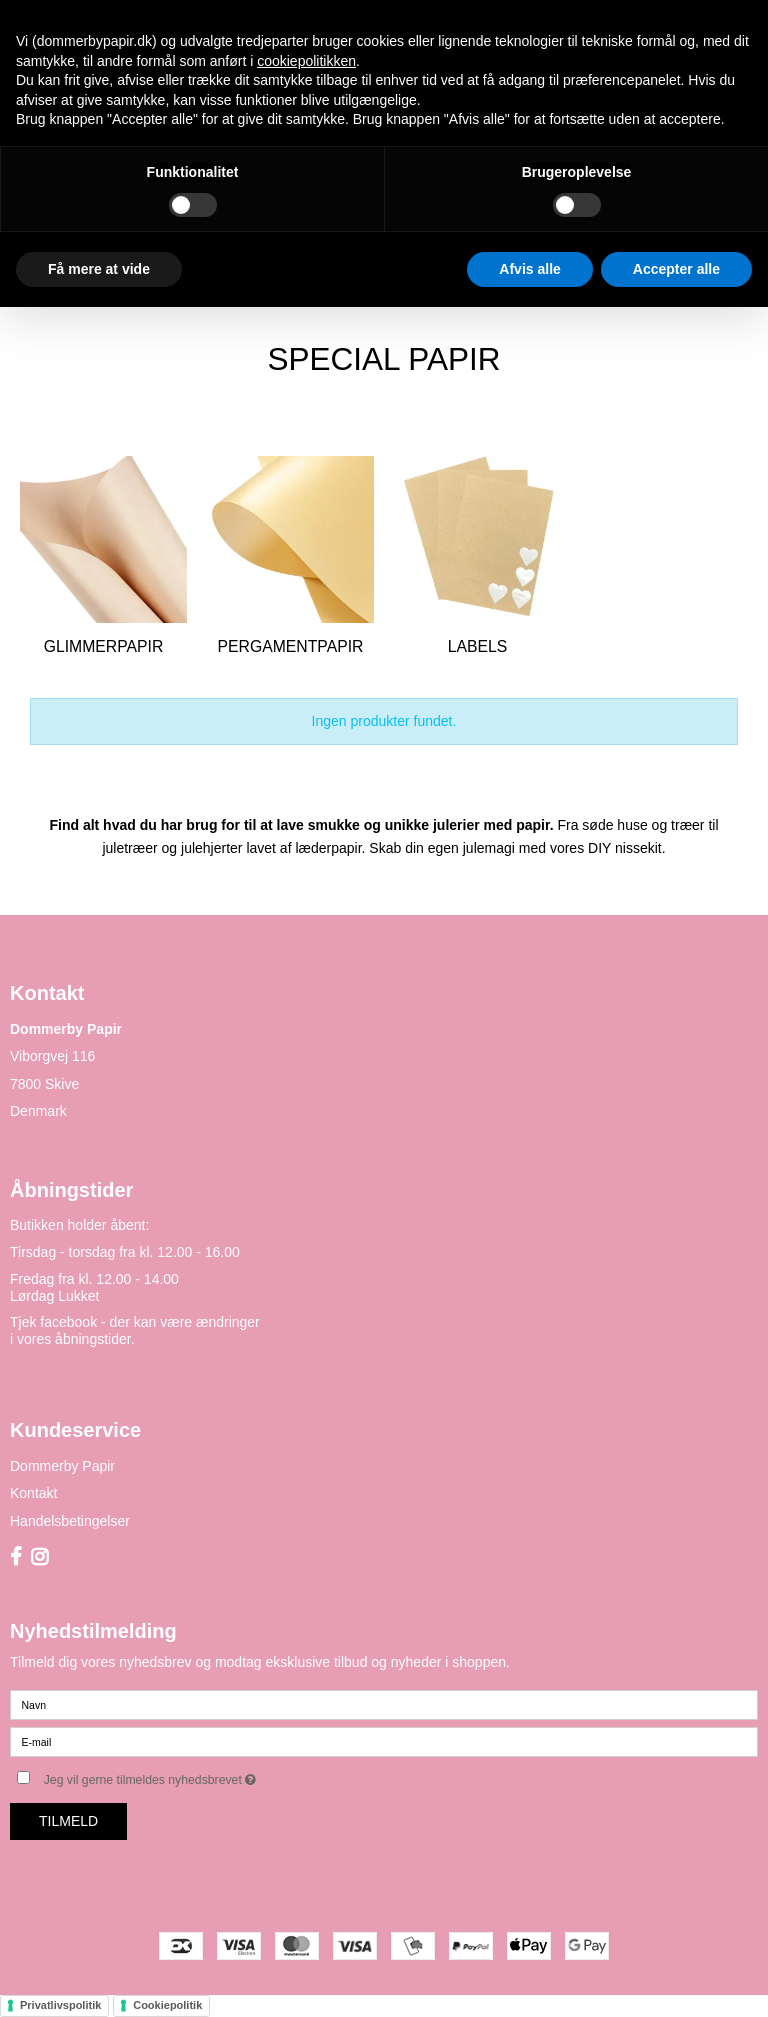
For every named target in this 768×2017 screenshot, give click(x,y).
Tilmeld (68, 1821)
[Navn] (384, 1704)
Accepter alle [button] (676, 269)
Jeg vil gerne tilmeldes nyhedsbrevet (200, 1775)
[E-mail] (384, 1741)
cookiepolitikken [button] (306, 61)
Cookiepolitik (167, 2005)
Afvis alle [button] (529, 269)
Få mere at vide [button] (99, 269)
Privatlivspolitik (60, 2005)
